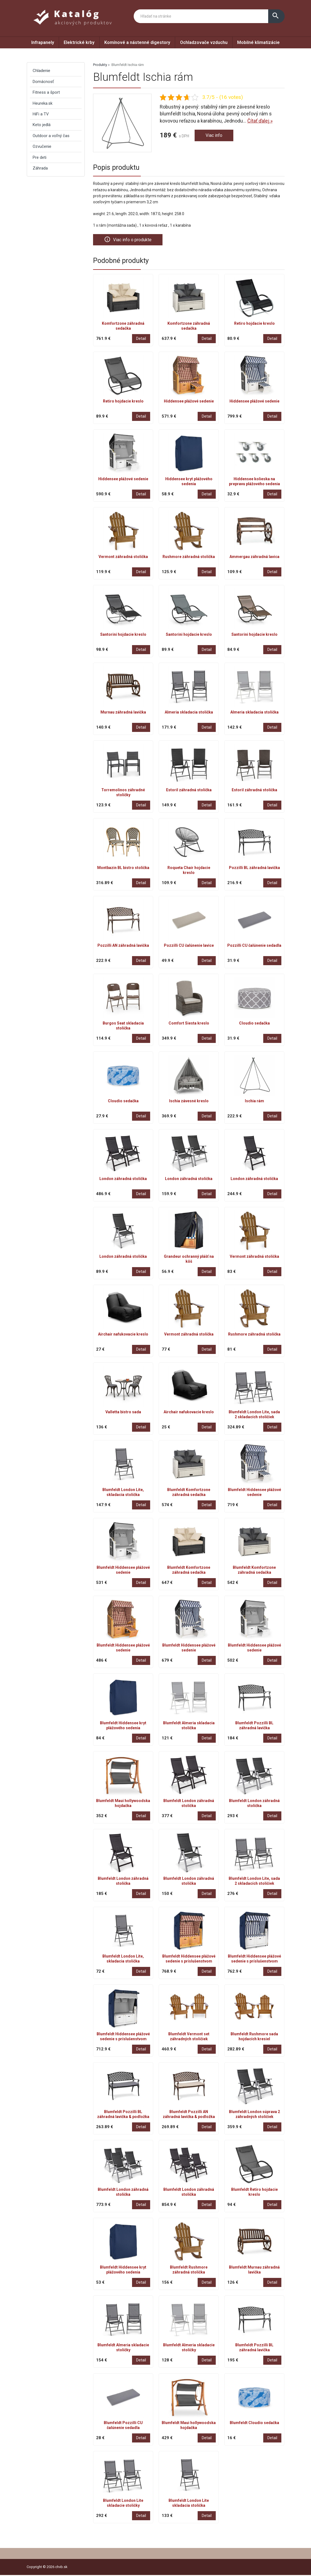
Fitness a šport (46, 92)
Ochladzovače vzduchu (204, 42)
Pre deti (39, 157)
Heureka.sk (42, 103)
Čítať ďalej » (260, 121)
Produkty (100, 65)
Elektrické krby (79, 42)
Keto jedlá (42, 124)
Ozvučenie (42, 146)
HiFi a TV (41, 114)
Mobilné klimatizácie (258, 42)
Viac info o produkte (130, 240)
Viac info (215, 136)
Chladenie (41, 70)
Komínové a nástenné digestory (137, 42)
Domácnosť (43, 81)
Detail (141, 339)
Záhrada (40, 168)
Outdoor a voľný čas (51, 135)
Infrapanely (42, 42)
